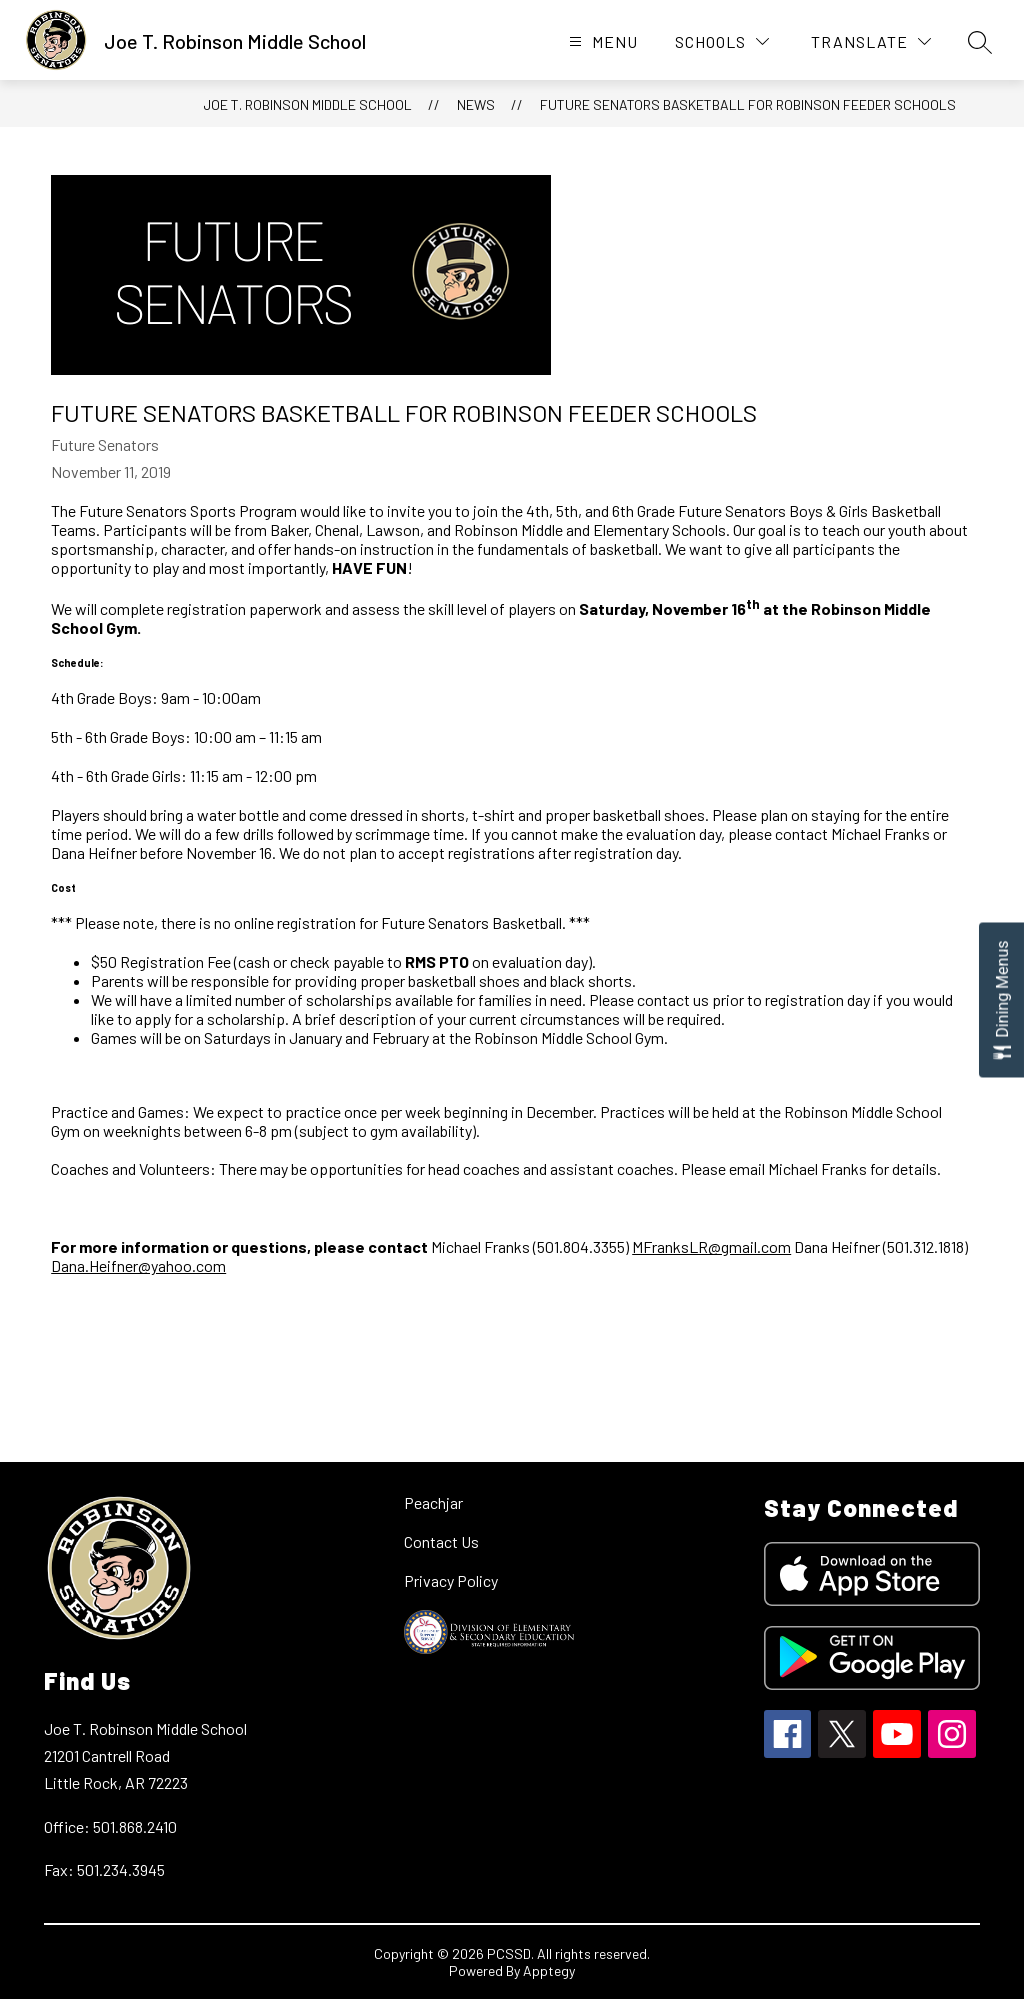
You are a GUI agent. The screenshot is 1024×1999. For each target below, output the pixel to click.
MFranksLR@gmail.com (711, 1246)
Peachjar (433, 1502)
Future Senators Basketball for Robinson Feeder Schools (748, 104)
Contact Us (441, 1541)
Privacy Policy (451, 1580)
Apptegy (549, 1970)
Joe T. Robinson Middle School (307, 104)
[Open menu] (601, 41)
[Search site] (980, 42)
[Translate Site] (871, 41)
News (476, 104)
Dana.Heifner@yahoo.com (138, 1265)
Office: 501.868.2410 (110, 1826)
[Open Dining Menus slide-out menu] (1001, 999)
